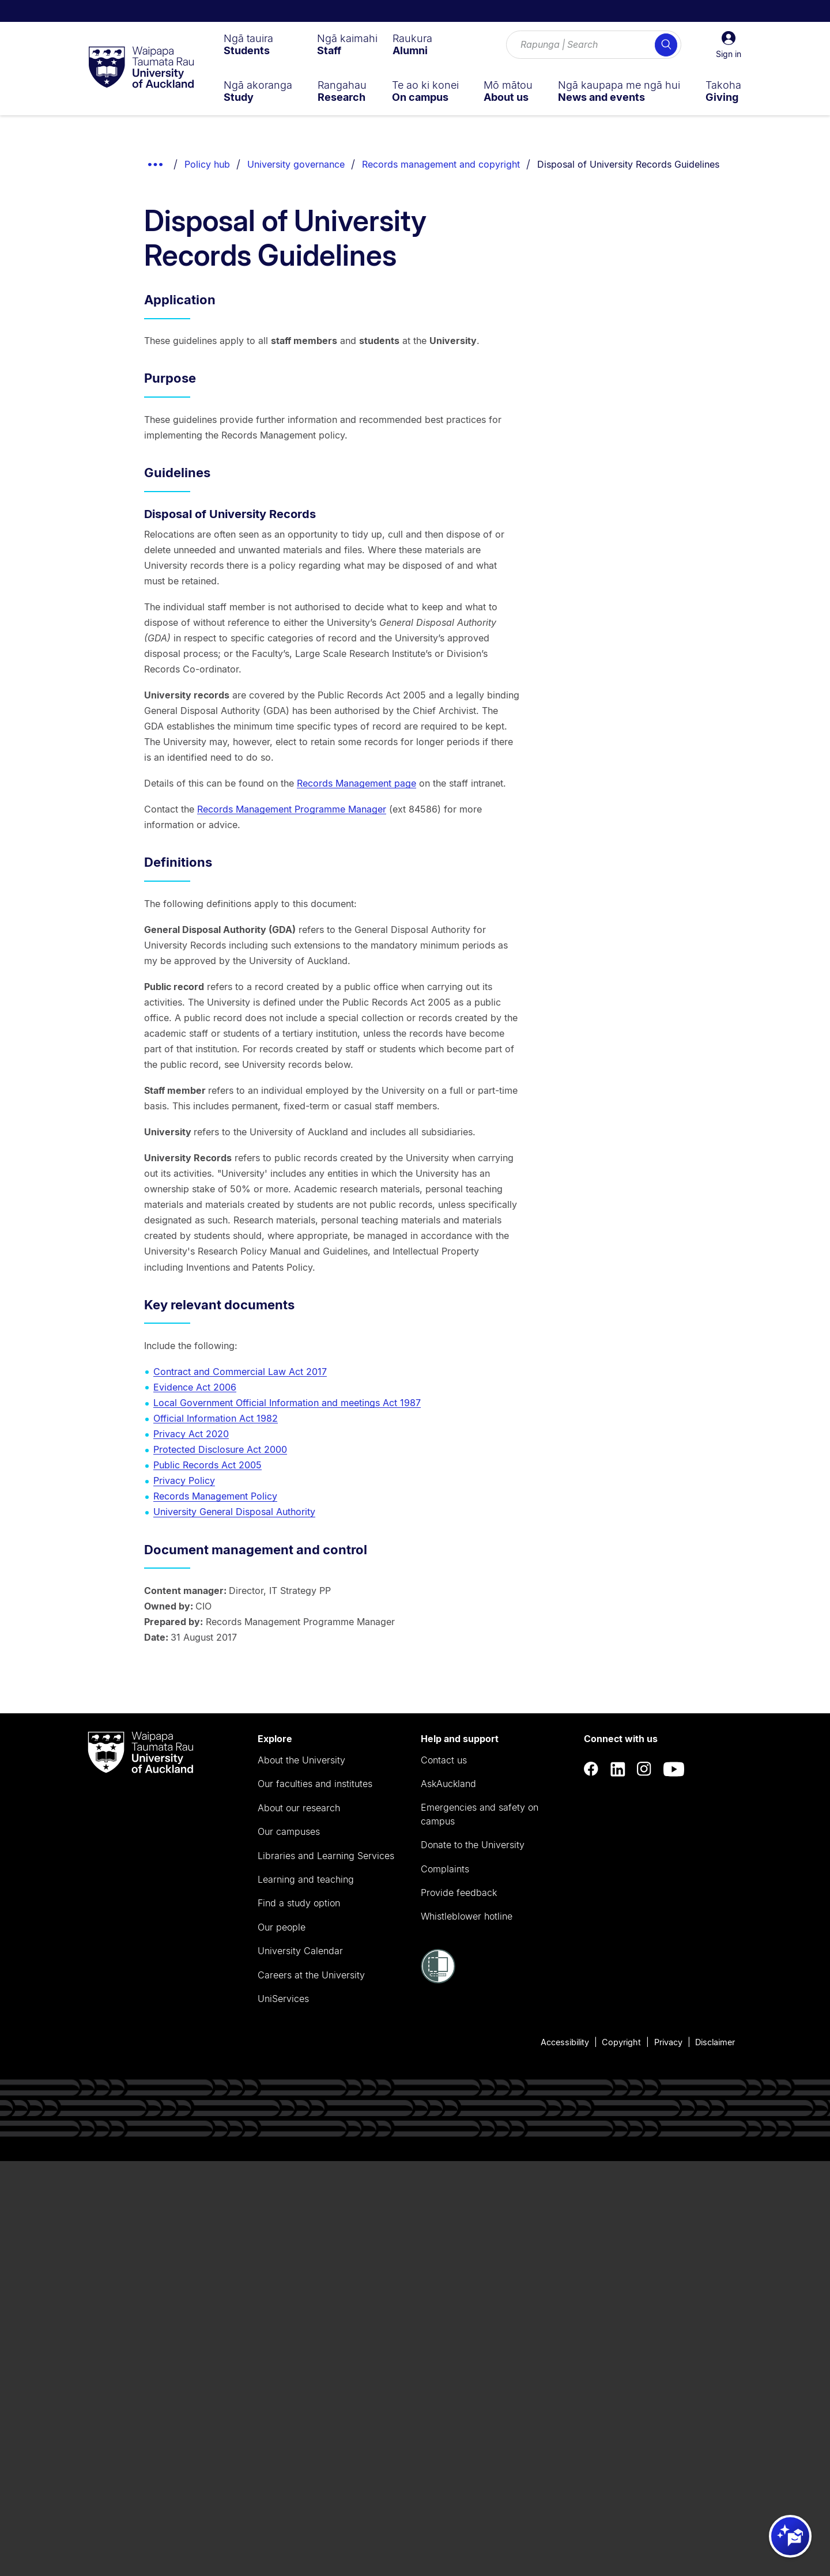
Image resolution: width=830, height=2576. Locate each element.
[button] (728, 45)
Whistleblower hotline (466, 1916)
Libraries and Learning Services (326, 1855)
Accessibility (565, 2042)
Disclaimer (715, 2042)
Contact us (444, 1760)
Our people (281, 1927)
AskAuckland (448, 1783)
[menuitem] (248, 44)
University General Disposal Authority (234, 1511)
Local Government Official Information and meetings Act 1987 (287, 1402)
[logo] (141, 68)
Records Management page (356, 783)
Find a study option (299, 1903)
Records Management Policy (215, 1496)
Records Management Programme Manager (291, 809)
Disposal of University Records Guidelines (628, 164)
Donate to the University (473, 1844)
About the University (301, 1760)
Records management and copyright (441, 164)
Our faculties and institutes (315, 1783)
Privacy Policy (184, 1480)
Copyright (621, 2042)
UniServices (283, 1998)
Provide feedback (459, 1892)
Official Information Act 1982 (215, 1418)
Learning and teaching (306, 1879)
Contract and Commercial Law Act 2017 (240, 1371)
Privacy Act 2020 (191, 1434)
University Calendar (300, 1950)
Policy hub (207, 164)
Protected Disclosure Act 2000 (220, 1449)
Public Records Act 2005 (207, 1465)
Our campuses (289, 1831)
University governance (296, 164)
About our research (299, 1808)
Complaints (445, 1869)
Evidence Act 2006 (194, 1387)
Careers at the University (311, 1975)
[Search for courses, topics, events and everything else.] (593, 45)
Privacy (668, 2042)
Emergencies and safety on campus (479, 1814)
